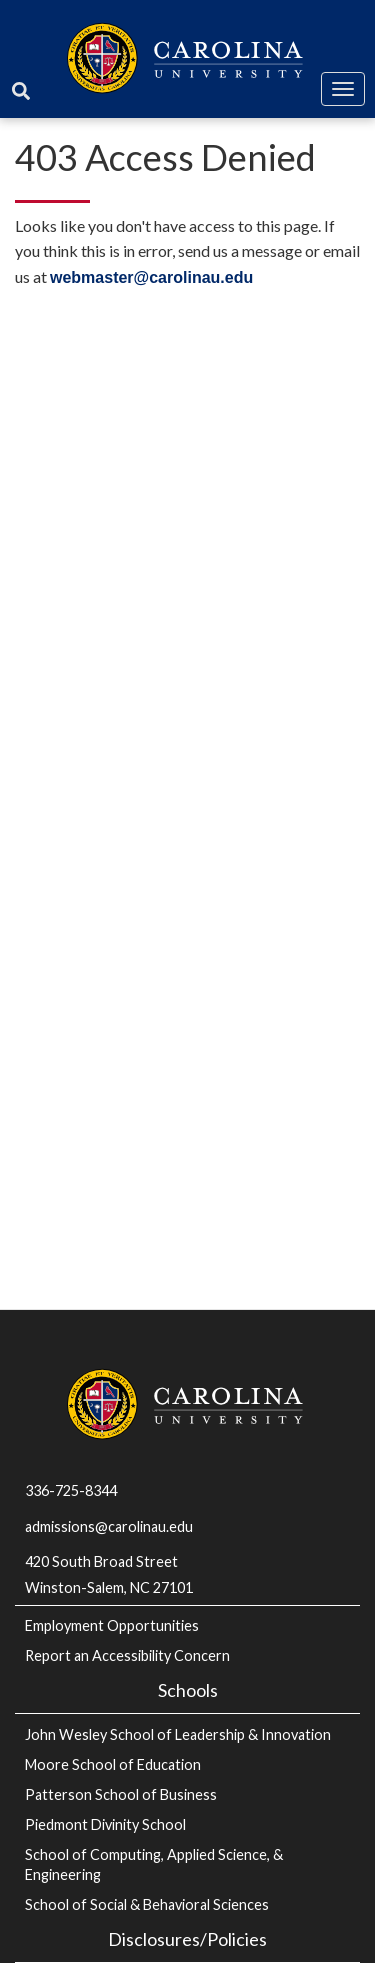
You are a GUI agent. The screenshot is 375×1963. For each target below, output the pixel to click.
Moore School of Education (113, 1764)
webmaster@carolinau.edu (151, 277)
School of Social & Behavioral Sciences (147, 1904)
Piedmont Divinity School (105, 1824)
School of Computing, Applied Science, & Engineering (154, 1864)
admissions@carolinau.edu (109, 1526)
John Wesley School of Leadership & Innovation (178, 1734)
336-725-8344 (71, 1490)
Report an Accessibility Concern (127, 1655)
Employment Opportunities (112, 1625)
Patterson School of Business (121, 1794)
